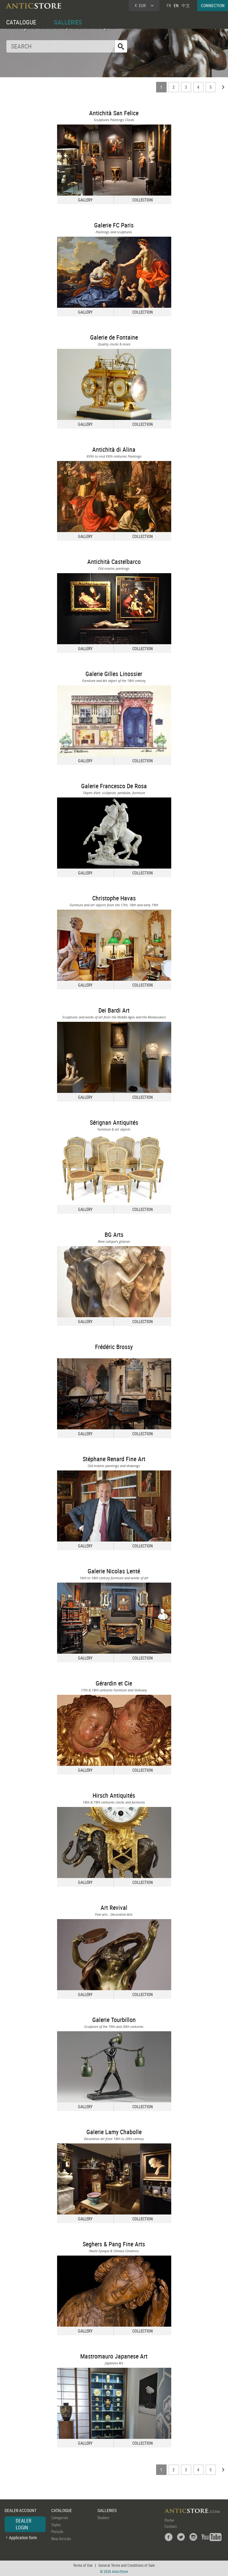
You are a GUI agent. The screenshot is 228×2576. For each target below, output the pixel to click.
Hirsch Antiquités (114, 1795)
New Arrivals (61, 2538)
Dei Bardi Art (114, 1010)
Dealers (103, 2517)
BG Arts (114, 1234)
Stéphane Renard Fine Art (114, 1459)
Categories (59, 2517)
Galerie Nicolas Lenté (114, 1571)
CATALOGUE (21, 22)
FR (169, 5)
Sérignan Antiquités (114, 1122)
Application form (23, 2537)
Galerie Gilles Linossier (113, 674)
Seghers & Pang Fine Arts (114, 2244)
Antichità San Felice (114, 113)
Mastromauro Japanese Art (113, 2356)
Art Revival (114, 1907)
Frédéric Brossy (114, 1347)
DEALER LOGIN (23, 2524)
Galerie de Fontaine (114, 337)
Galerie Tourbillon (114, 2020)
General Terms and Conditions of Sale (126, 2565)
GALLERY (85, 200)
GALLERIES (68, 22)
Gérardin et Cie (114, 1683)
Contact (170, 2526)
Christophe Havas (114, 898)
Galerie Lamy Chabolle (114, 2132)
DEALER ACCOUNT (20, 2510)
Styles (56, 2524)
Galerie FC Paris (114, 225)
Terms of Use (83, 2565)
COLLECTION (142, 200)
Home (169, 2520)
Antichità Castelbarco (114, 561)
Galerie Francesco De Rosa (114, 786)
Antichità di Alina (113, 449)
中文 (185, 5)
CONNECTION (213, 5)
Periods (57, 2531)
